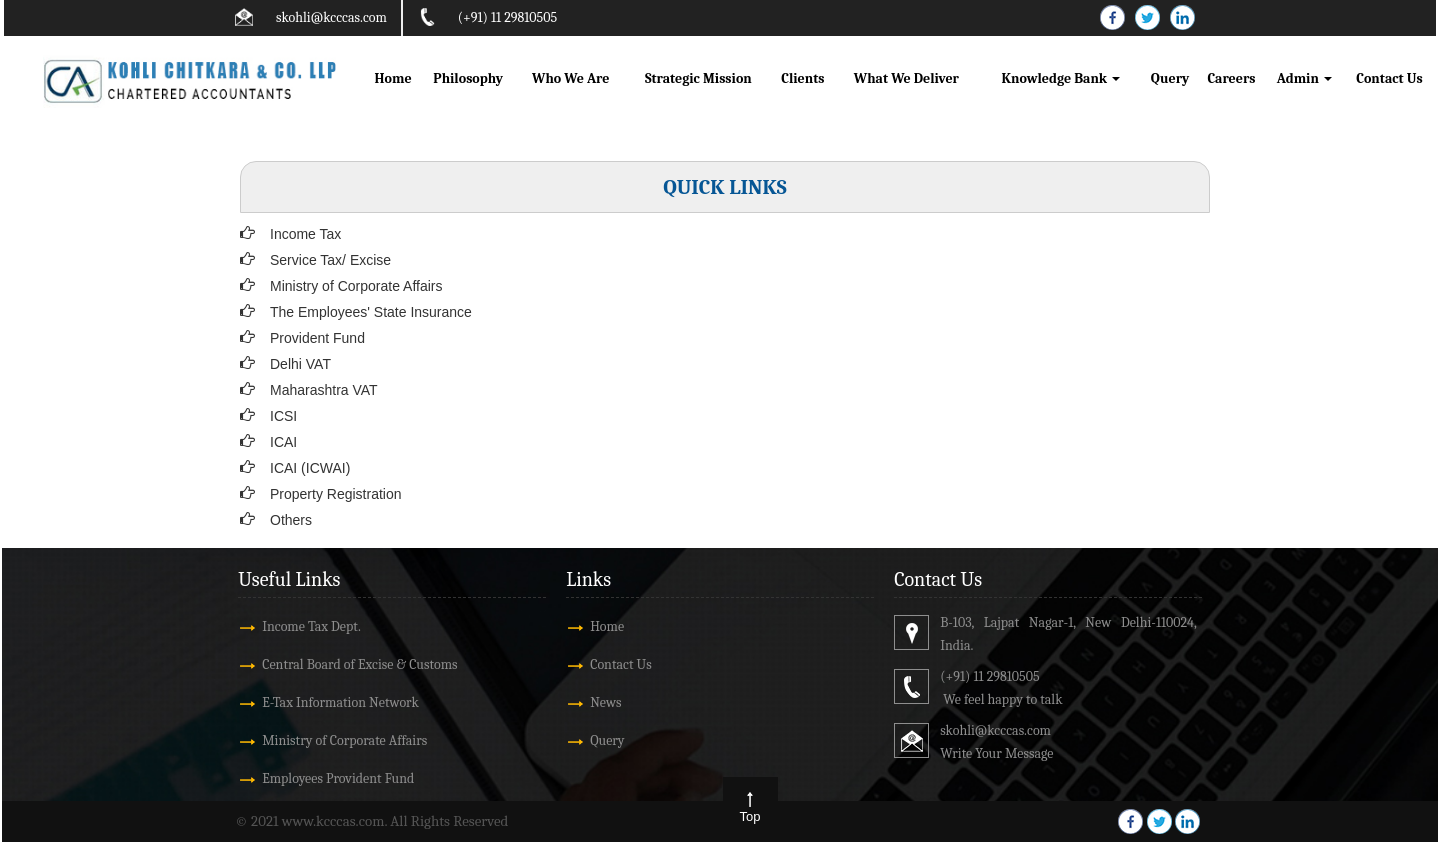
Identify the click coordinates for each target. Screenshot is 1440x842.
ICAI (283, 442)
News (605, 702)
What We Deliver (906, 78)
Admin (1304, 78)
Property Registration (336, 494)
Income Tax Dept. (311, 626)
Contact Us (1389, 78)
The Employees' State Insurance (371, 312)
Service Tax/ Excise (330, 260)
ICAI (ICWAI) (310, 468)
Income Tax (305, 234)
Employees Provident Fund (338, 778)
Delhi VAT (300, 364)
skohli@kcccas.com (331, 17)
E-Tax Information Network (340, 702)
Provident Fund (317, 338)
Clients (802, 78)
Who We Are (570, 78)
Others (291, 520)
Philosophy (468, 78)
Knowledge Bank (1061, 78)
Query (1170, 78)
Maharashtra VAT (324, 390)
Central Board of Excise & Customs (359, 664)
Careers (1231, 78)
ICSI (283, 416)
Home (392, 78)
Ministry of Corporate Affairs (356, 286)
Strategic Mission (698, 78)
